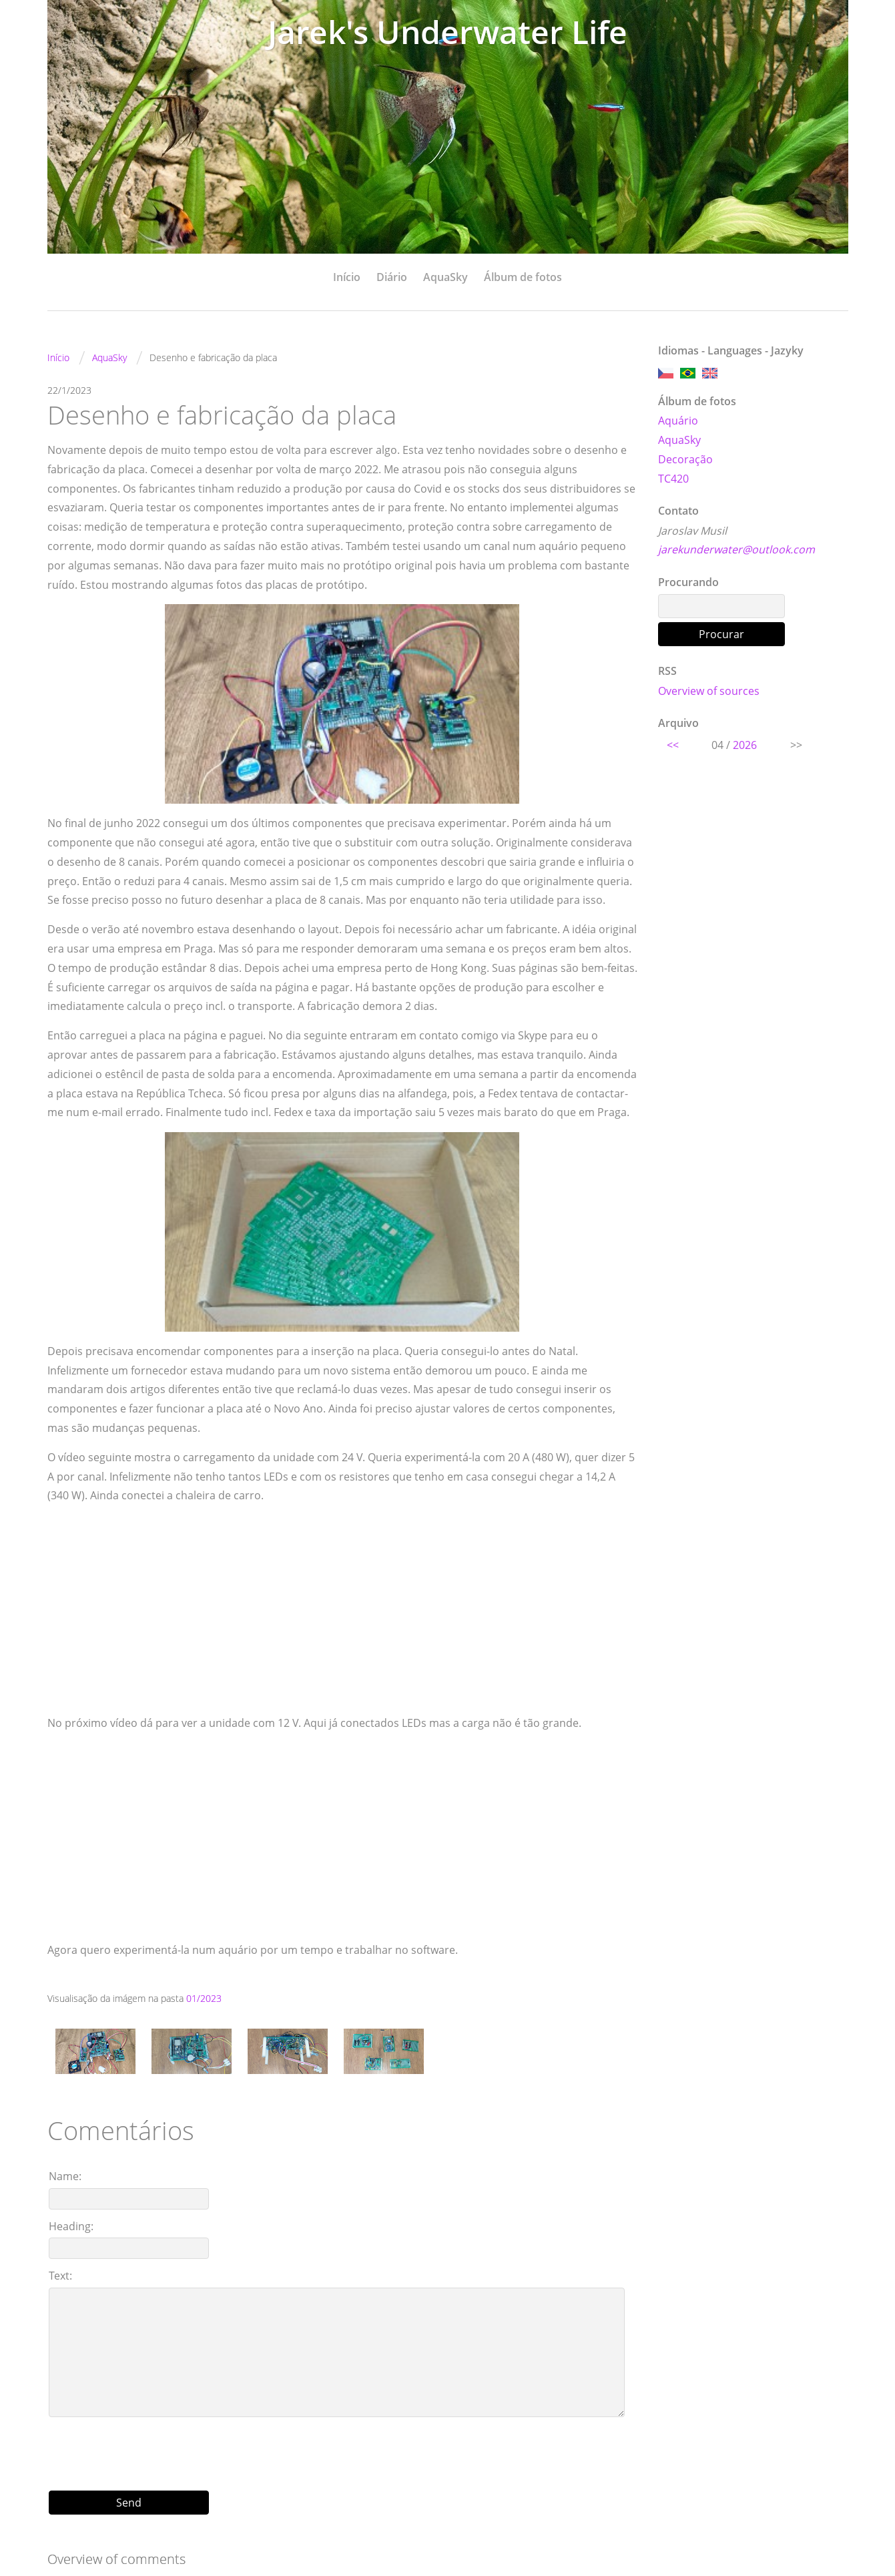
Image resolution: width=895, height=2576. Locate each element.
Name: (65, 2176)
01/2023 (204, 1998)
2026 (745, 745)
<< (673, 745)
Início (346, 277)
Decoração (685, 459)
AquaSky (445, 277)
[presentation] (342, 2448)
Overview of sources (709, 691)
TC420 (673, 478)
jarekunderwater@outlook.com (736, 549)
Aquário (678, 420)
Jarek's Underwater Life (447, 31)
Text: (60, 2275)
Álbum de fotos (523, 277)
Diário (391, 277)
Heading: (71, 2226)
